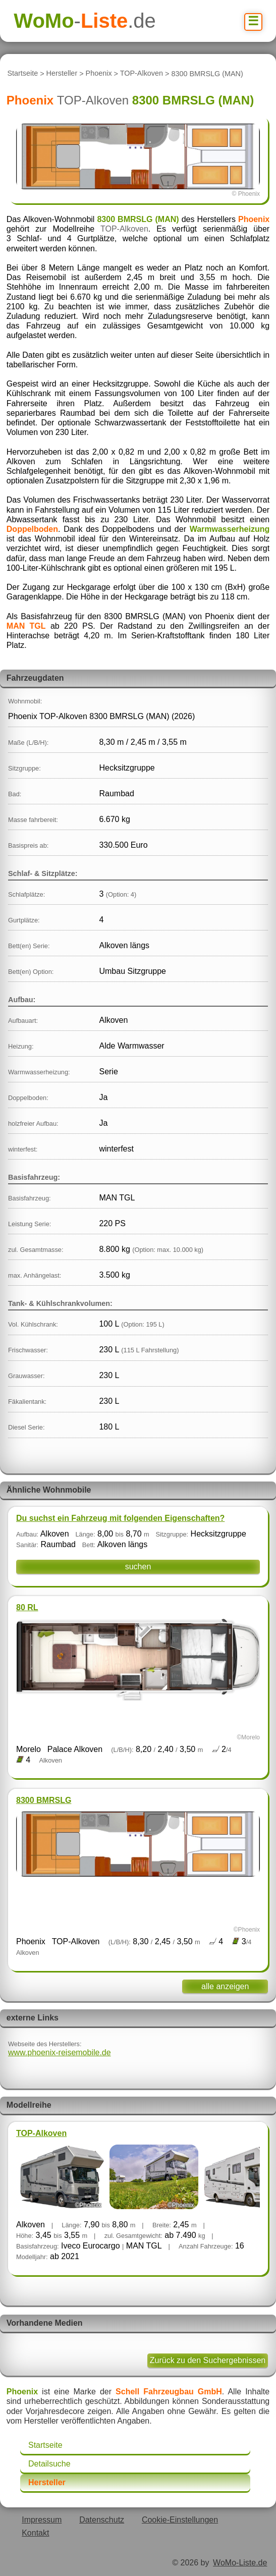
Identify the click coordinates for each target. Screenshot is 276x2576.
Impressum (42, 2519)
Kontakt (35, 2533)
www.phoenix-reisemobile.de (59, 2052)
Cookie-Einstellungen (180, 2519)
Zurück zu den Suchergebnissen (207, 2360)
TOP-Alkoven (141, 74)
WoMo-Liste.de (240, 2562)
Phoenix (99, 74)
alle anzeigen (225, 1986)
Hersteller (62, 74)
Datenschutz (101, 2519)
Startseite (22, 74)
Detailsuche (49, 2463)
